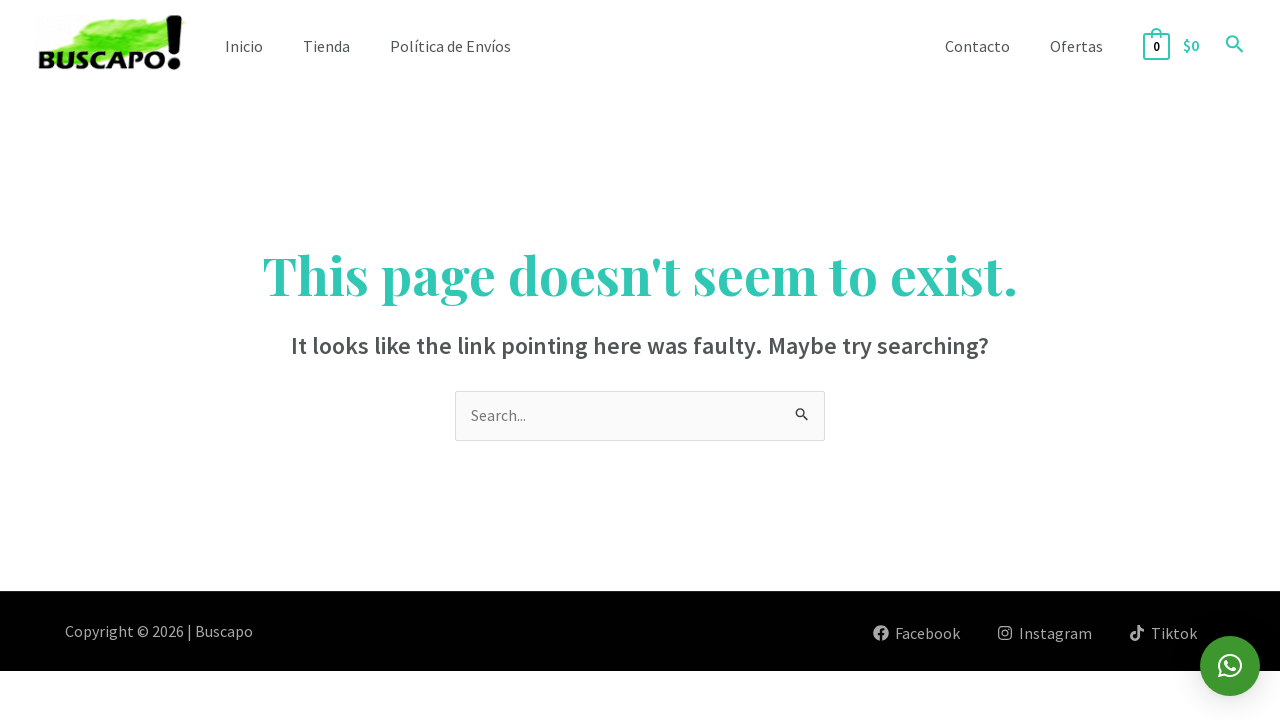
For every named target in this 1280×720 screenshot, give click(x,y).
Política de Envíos (450, 46)
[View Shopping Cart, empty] (1174, 45)
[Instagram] (1043, 633)
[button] (1230, 666)
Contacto (989, 46)
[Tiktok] (1162, 633)
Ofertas (1080, 46)
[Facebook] (914, 633)
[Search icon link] (1235, 46)
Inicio (244, 46)
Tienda (326, 46)
